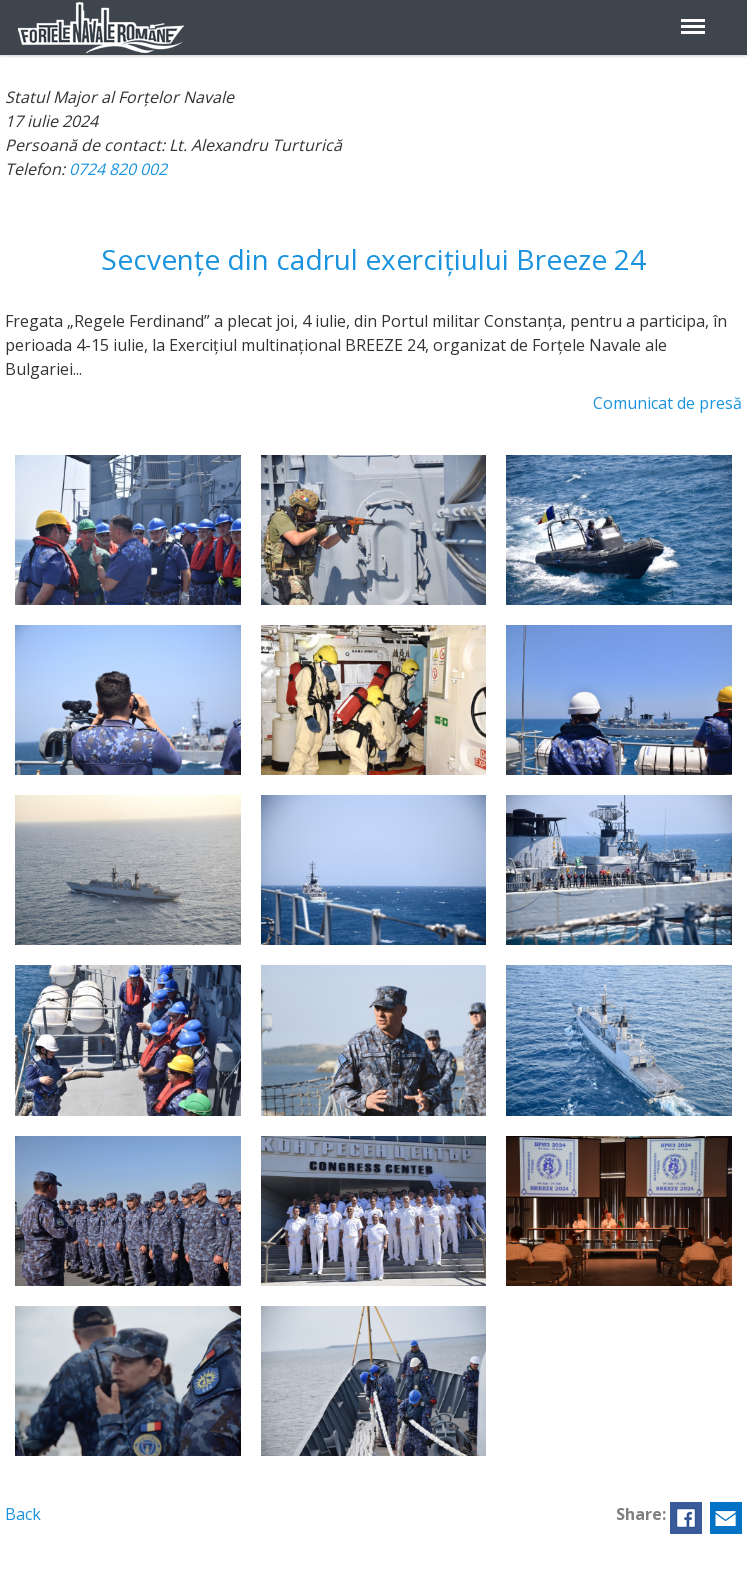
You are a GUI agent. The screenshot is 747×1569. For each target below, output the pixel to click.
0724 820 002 (118, 169)
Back (23, 1514)
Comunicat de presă (667, 403)
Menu (693, 14)
